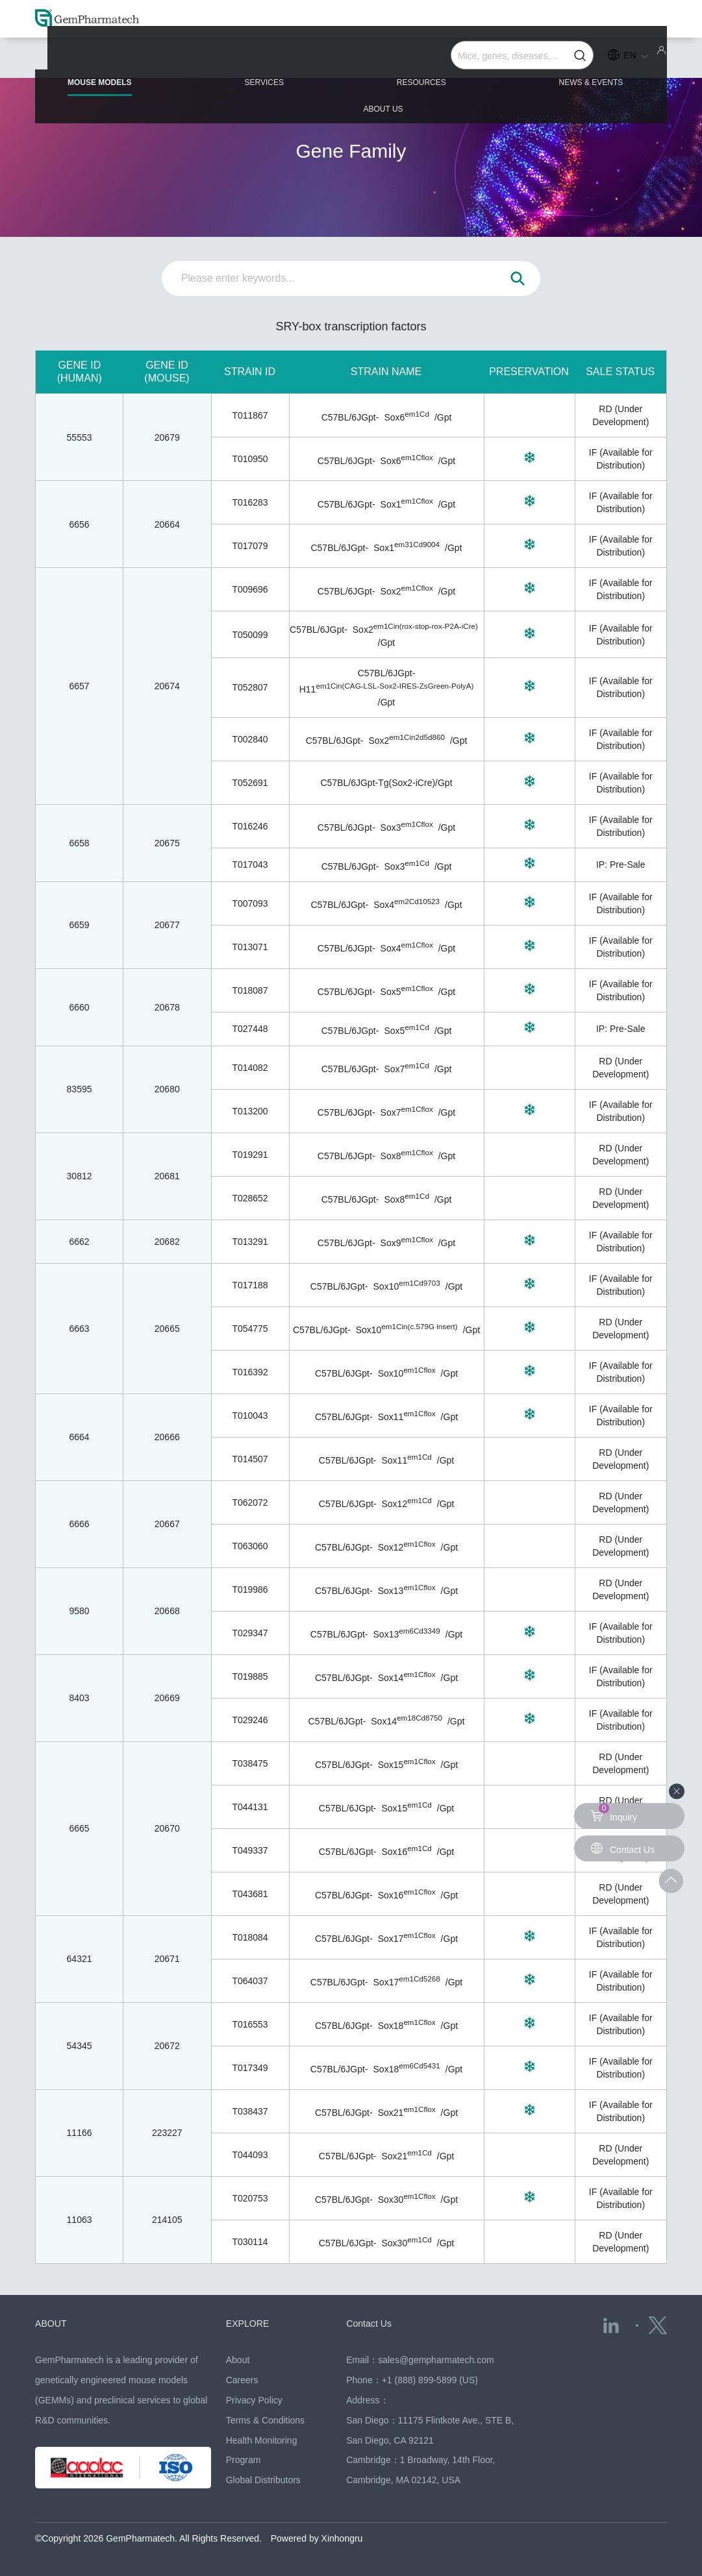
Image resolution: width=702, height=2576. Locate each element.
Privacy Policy (254, 2400)
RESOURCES (350, 59)
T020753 (250, 2198)
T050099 (250, 635)
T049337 (250, 1850)
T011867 (250, 415)
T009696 (250, 589)
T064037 (250, 1981)
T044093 (250, 2155)
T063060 (250, 1546)
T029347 (250, 1633)
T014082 (250, 1067)
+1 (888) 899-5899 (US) (430, 2380)
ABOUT (52, 2323)
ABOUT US (616, 59)
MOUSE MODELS (98, 65)
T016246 (250, 826)
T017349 (250, 2068)
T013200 (250, 1111)
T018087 (250, 990)
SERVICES (227, 59)
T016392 (250, 1372)
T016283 (250, 502)
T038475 (250, 1763)
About (238, 2360)
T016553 (250, 2024)
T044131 (250, 1807)
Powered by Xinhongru (317, 2538)
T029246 (250, 1720)
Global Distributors (263, 2480)
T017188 (250, 1285)
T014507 (250, 1459)
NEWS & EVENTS (486, 59)
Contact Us (370, 2323)
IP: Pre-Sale (620, 864)
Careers (242, 2380)
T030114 (250, 2242)
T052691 (250, 783)
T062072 (250, 1502)
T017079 (250, 546)
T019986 (250, 1589)
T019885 (250, 1676)
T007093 (250, 903)
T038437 (250, 2111)
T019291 (250, 1154)
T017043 (250, 864)
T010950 (250, 459)
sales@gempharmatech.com (436, 2360)
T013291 (250, 1241)
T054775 (250, 1328)
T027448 (250, 1029)
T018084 (250, 1937)
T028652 (250, 1198)
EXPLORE (249, 2323)
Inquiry (613, 1812)
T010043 (250, 1415)
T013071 (250, 947)
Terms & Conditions (265, 2420)
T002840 (250, 739)
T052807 (250, 687)
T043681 (250, 1894)
